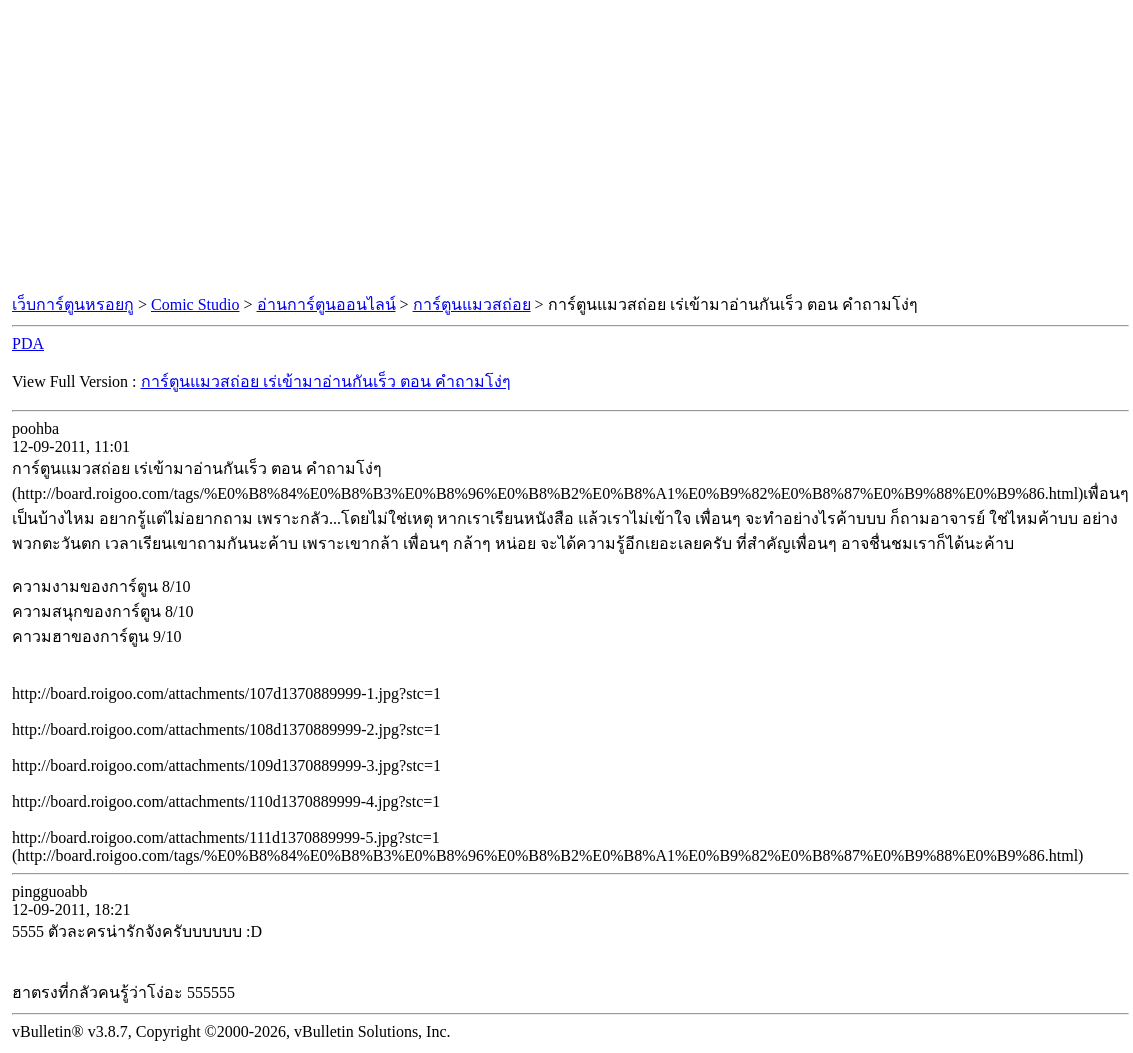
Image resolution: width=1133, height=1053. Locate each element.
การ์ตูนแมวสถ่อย (472, 304)
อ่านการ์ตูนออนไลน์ (326, 304)
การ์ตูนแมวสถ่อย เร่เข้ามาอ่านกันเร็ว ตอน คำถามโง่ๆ (326, 381)
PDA (28, 343)
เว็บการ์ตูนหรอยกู (73, 304)
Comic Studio (195, 304)
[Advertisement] (567, 148)
